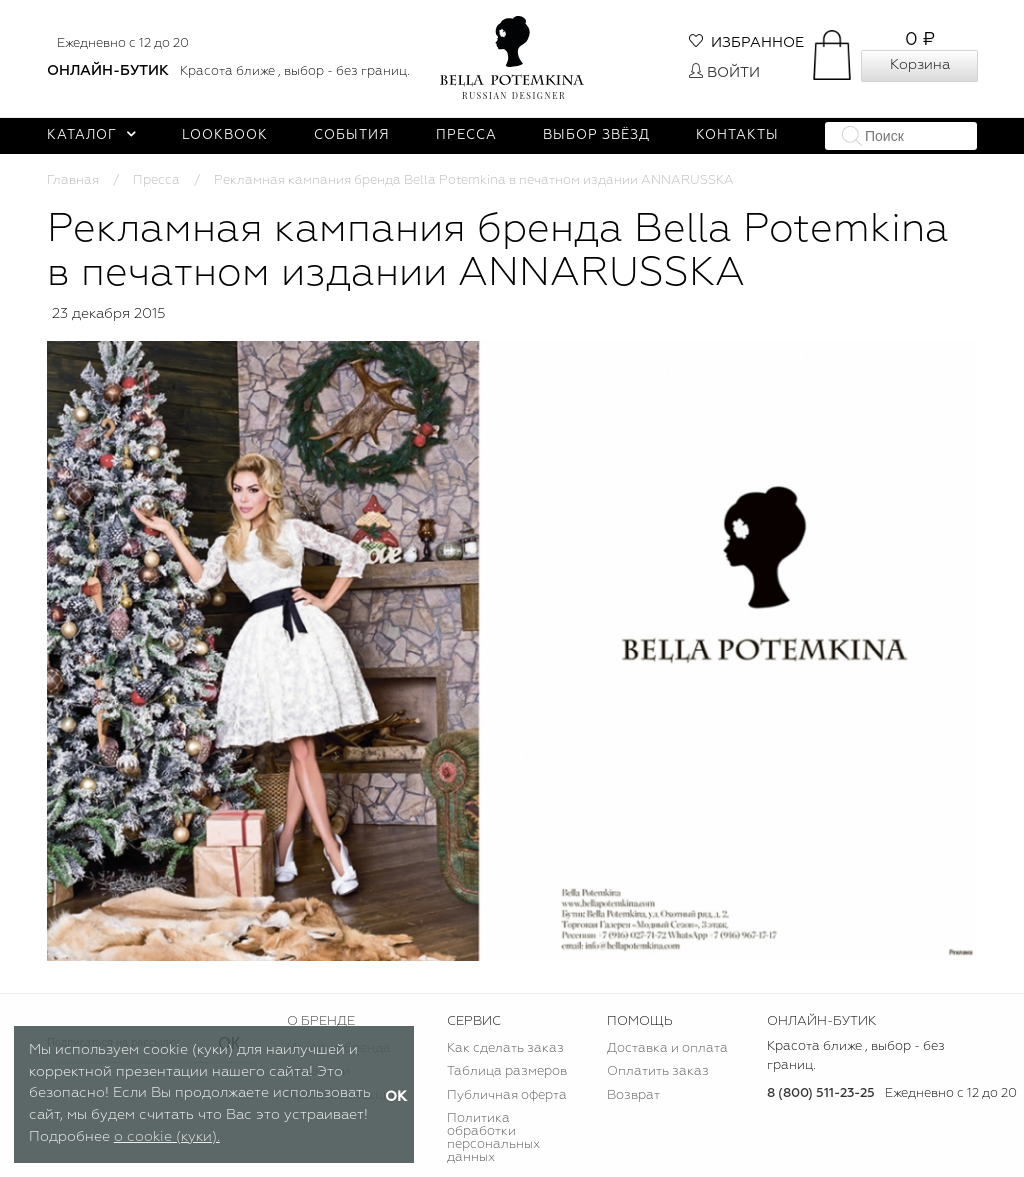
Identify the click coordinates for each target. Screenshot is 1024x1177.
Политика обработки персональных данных (493, 1138)
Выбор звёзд (596, 135)
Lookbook (225, 135)
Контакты (737, 135)
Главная (73, 180)
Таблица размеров (507, 1071)
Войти (724, 73)
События (352, 135)
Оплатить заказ (658, 1071)
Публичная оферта (507, 1095)
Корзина (920, 65)
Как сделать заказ (505, 1048)
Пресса (466, 135)
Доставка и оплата (667, 1048)
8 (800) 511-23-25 (821, 1093)
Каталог (91, 135)
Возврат (633, 1095)
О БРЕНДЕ (321, 1021)
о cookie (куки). (167, 1137)
